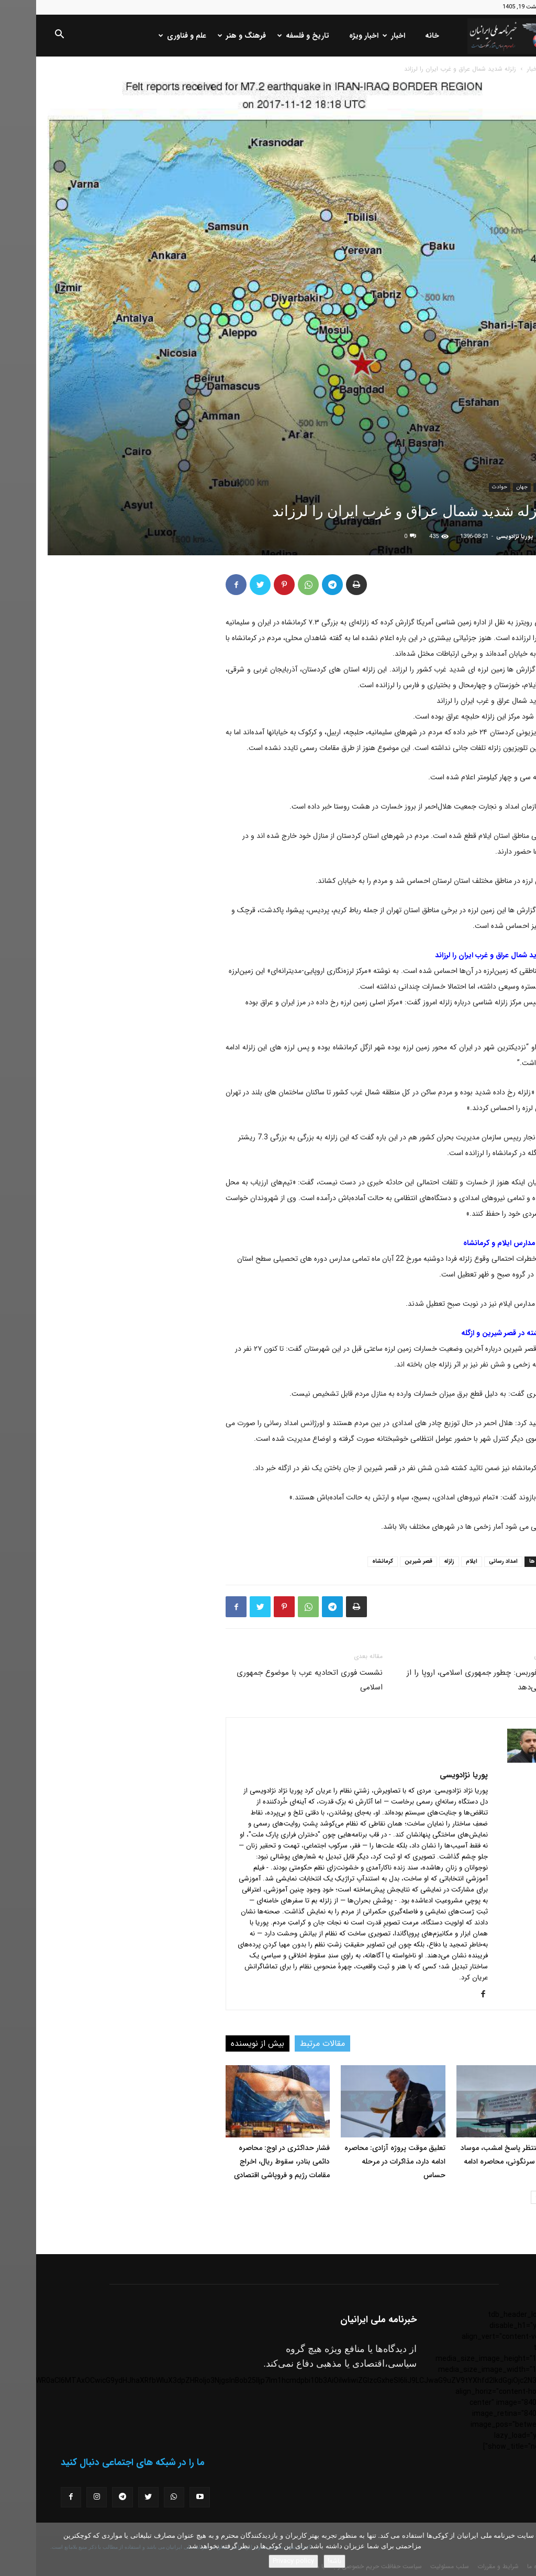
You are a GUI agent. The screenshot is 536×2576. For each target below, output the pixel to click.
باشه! (298, 2561)
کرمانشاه (346, 1561)
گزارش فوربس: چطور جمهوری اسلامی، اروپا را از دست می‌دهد (447, 1680)
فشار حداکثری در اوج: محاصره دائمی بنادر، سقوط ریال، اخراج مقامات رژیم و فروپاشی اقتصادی (246, 2161)
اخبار (359, 35)
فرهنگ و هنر (207, 35)
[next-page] (501, 2197)
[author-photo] (492, 1760)
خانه (396, 35)
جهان (486, 487)
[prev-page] (517, 2197)
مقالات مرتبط (286, 2043)
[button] (23, 36)
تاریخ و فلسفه (268, 35)
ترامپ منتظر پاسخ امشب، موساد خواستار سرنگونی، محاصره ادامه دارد (474, 2161)
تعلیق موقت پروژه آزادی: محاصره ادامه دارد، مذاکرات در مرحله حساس (358, 2161)
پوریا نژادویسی (478, 536)
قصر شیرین (382, 1561)
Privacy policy (257, 2561)
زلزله (413, 1561)
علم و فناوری (147, 35)
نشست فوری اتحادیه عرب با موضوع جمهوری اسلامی (273, 1680)
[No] (523, 2549)
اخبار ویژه (327, 35)
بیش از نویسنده (221, 2043)
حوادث (463, 487)
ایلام (435, 1561)
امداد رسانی (467, 1561)
